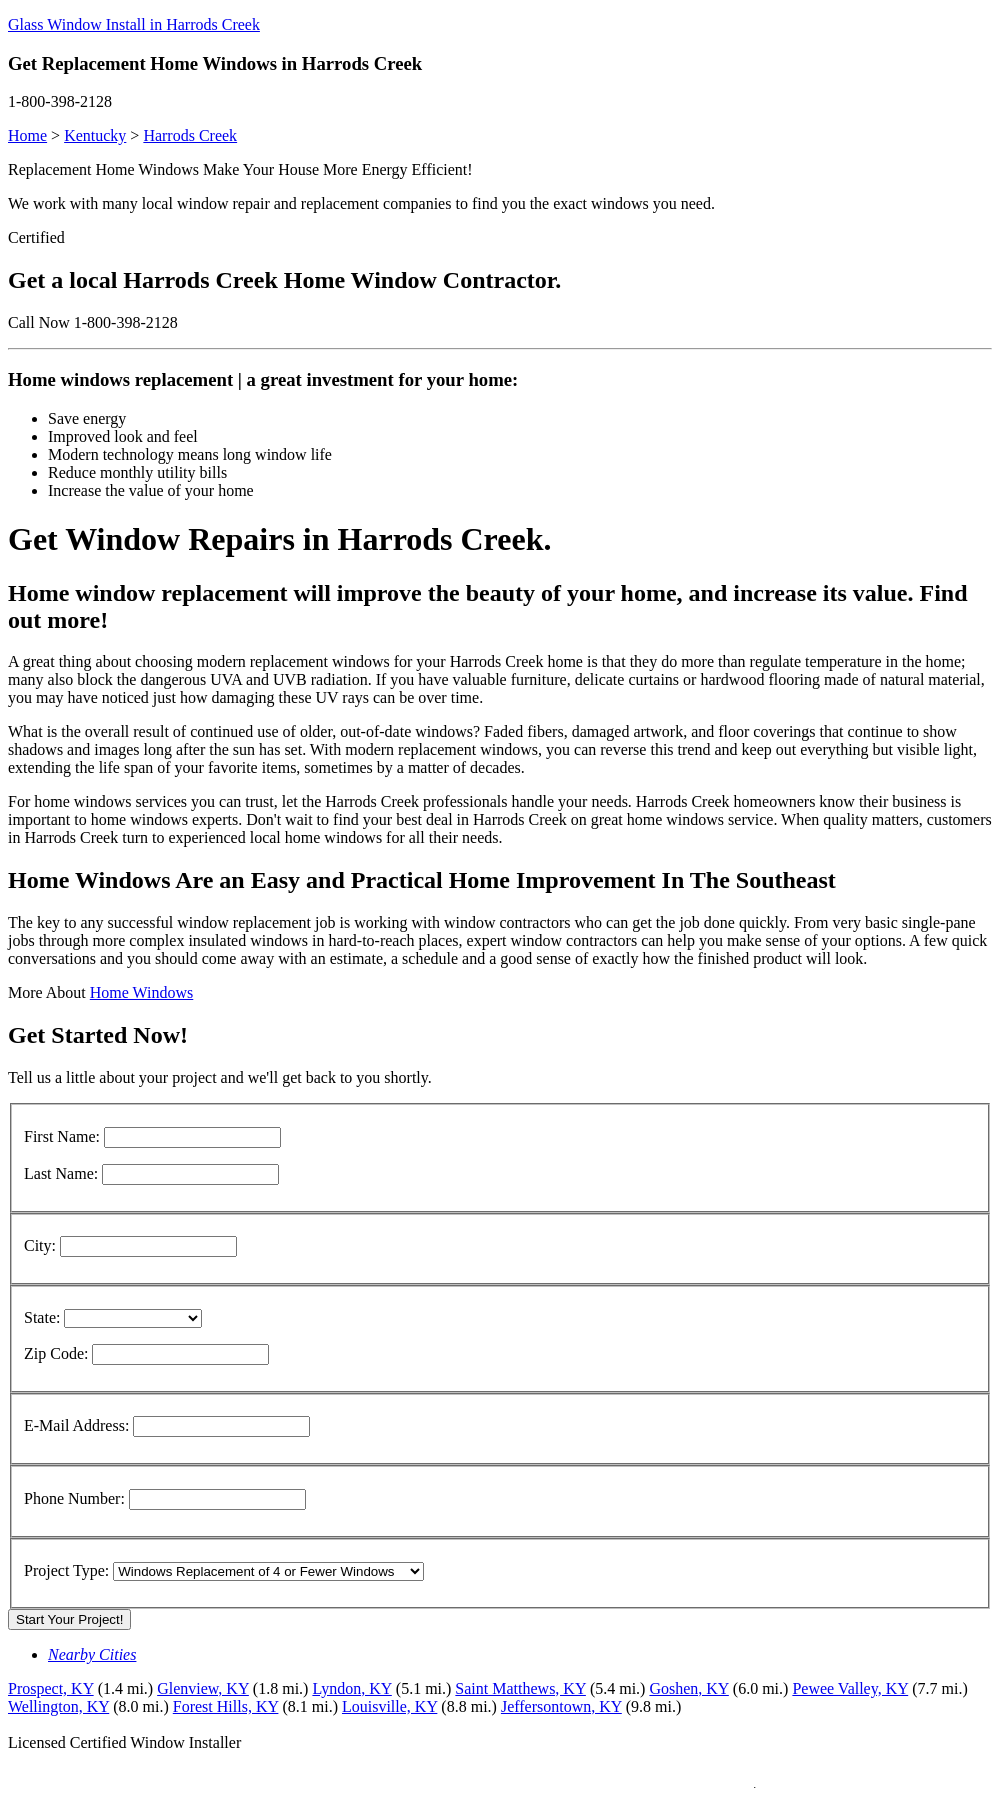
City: (40, 1245)
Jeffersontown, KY (561, 1706)
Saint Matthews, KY (520, 1688)
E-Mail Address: (76, 1425)
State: (42, 1317)
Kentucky (95, 135)
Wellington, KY (58, 1706)
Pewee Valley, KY (850, 1688)
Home (27, 135)
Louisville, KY (389, 1706)
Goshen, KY (688, 1688)
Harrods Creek (190, 135)
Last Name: (61, 1173)
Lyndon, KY (351, 1688)
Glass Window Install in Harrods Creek (134, 24)
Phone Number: (74, 1498)
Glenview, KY (203, 1688)
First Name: (62, 1136)
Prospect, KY (51, 1688)
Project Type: (66, 1570)
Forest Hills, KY (226, 1706)
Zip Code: (56, 1353)
